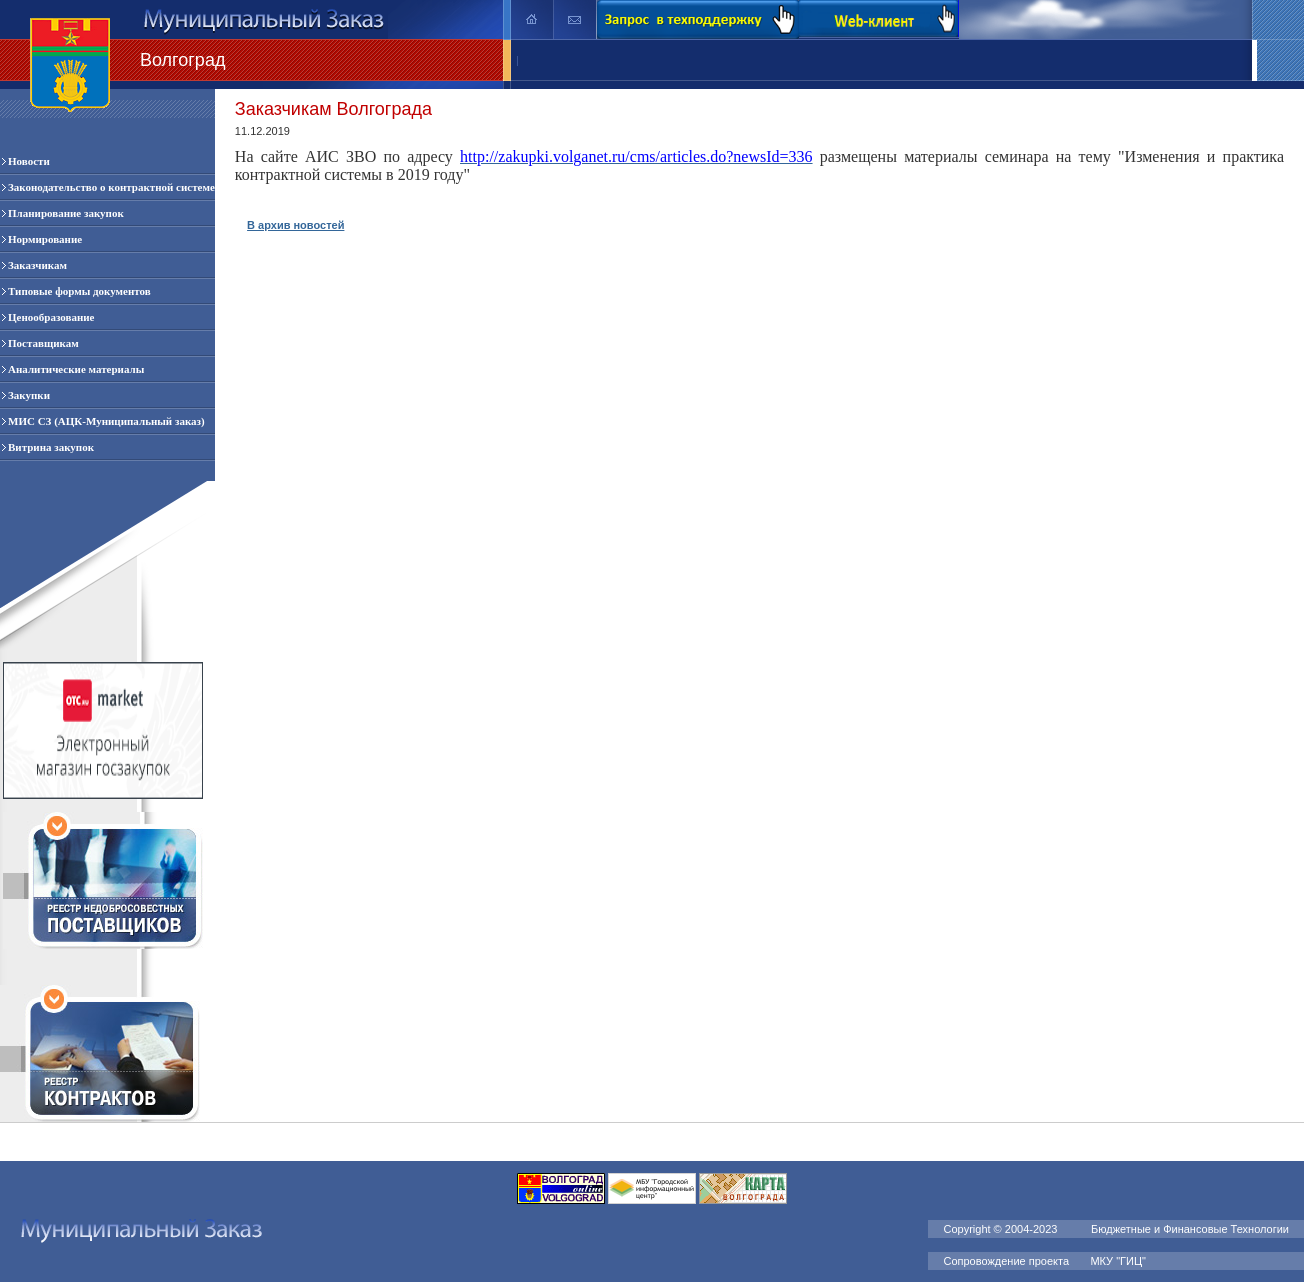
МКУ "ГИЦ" (1119, 1261)
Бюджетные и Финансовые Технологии (1190, 1229)
